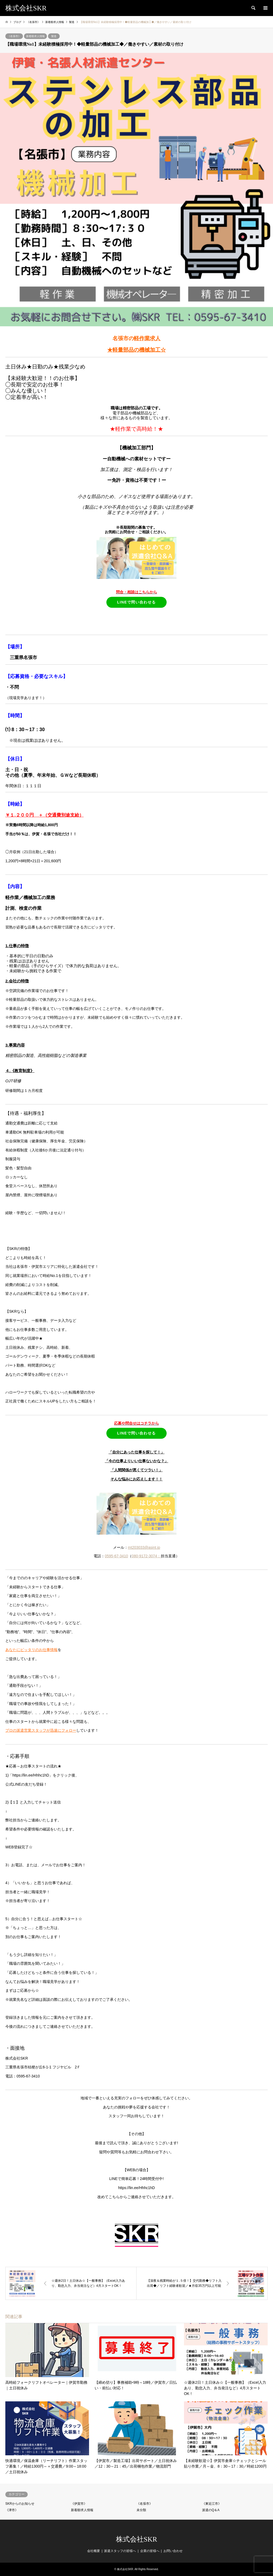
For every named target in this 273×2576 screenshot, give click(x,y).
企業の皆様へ (149, 2551)
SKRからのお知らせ (19, 2504)
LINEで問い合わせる (136, 602)
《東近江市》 (211, 2504)
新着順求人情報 (35, 36)
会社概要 (93, 2551)
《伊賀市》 (79, 2504)
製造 (54, 36)
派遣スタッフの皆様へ (120, 2551)
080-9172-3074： (146, 1556)
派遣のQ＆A (210, 2510)
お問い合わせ (173, 2551)
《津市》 (11, 2510)
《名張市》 (14, 36)
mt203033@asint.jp (144, 1547)
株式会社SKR (136, 2539)
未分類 (141, 2510)
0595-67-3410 (116, 1556)
